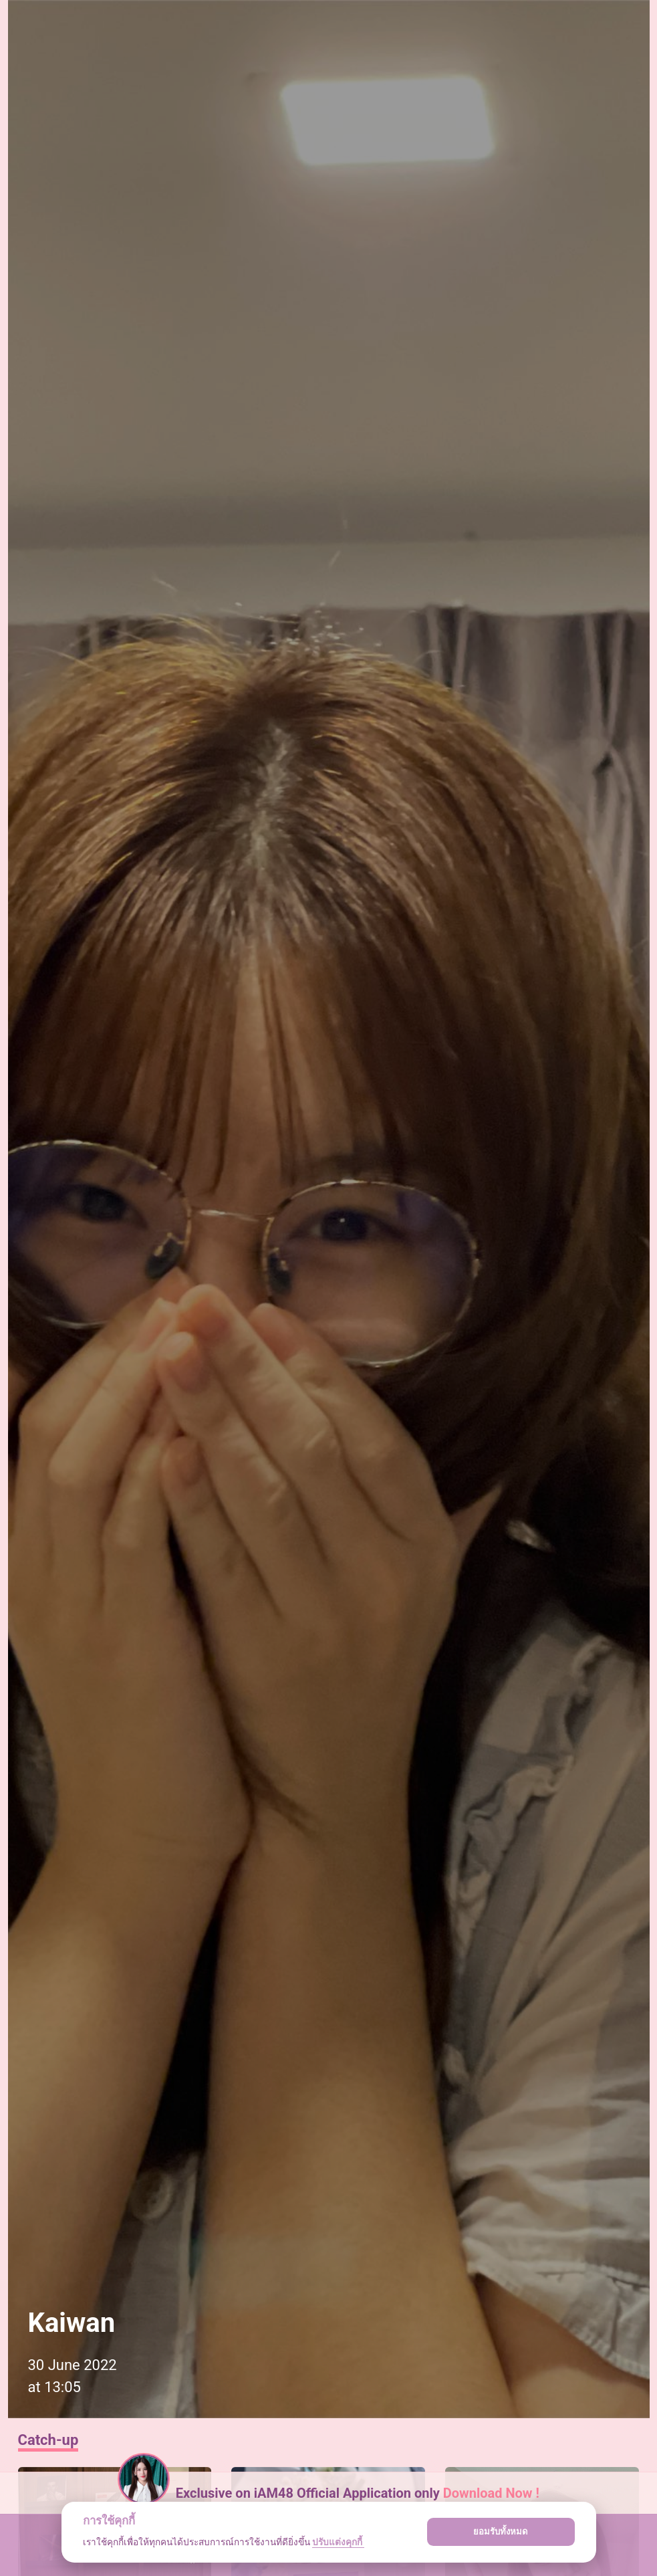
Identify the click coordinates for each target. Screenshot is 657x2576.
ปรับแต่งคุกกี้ (338, 2542)
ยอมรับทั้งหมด (500, 2532)
